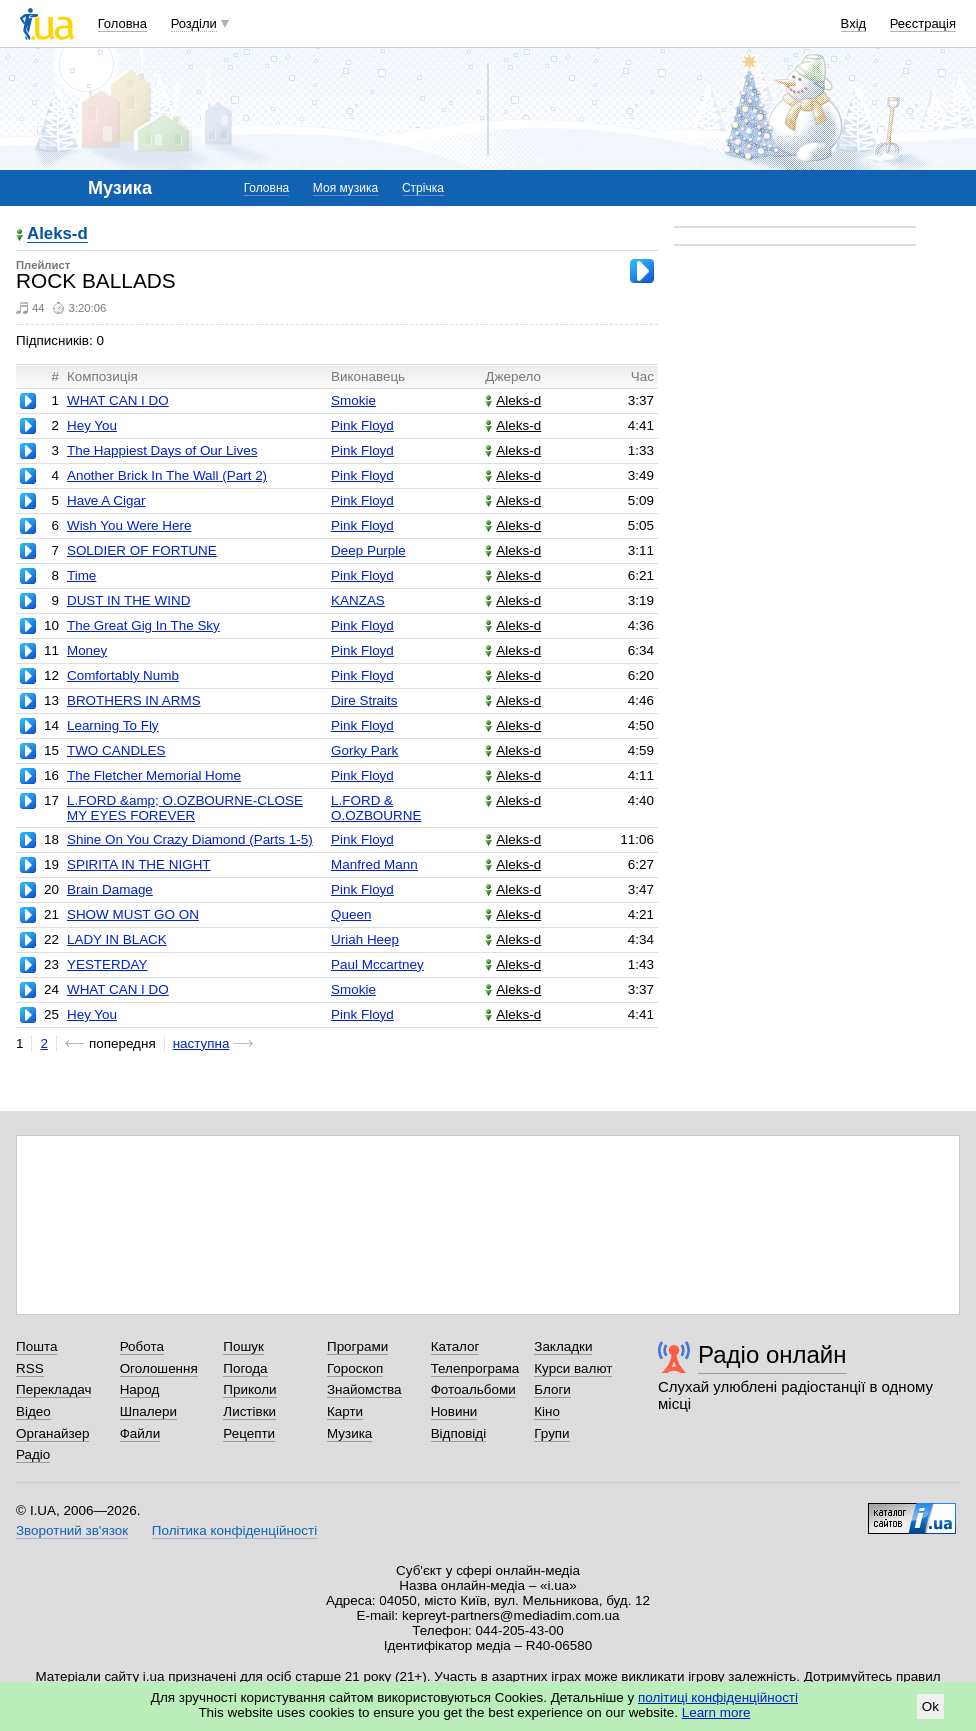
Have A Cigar (106, 500)
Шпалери (148, 1411)
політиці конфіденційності (718, 1697)
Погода (245, 1368)
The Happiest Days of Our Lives (162, 450)
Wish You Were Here (129, 525)
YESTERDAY (107, 964)
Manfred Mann (374, 864)
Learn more (716, 1712)
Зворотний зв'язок (72, 1530)
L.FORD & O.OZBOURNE (376, 808)
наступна (201, 1043)
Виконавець (368, 376)
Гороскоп (355, 1368)
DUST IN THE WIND (128, 600)
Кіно (547, 1411)
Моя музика (345, 188)
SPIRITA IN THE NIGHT (139, 864)
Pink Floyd (362, 425)
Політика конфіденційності (234, 1530)
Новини (454, 1411)
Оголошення (159, 1368)
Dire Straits (364, 700)
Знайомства (364, 1389)
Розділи (194, 23)
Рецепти (249, 1433)
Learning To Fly (113, 725)
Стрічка (423, 188)
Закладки (563, 1346)
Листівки (249, 1411)
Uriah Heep (365, 939)
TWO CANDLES (116, 750)
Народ (140, 1389)
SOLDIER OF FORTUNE (142, 550)
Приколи (249, 1389)
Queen (351, 914)
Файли (140, 1433)
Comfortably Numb (123, 675)
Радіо (33, 1454)
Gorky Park (364, 750)
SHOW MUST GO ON (133, 914)
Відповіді (459, 1433)
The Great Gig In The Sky (143, 625)
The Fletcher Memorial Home (154, 775)
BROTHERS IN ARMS (134, 700)
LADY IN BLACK (117, 939)
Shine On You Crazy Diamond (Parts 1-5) (190, 839)
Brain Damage (110, 889)
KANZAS (358, 600)
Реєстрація (923, 23)
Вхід (854, 23)
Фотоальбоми (473, 1389)
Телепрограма (475, 1368)
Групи (551, 1433)
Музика (349, 1433)
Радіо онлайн (772, 1354)
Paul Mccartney (377, 964)
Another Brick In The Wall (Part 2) (167, 475)
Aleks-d (57, 234)
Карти (345, 1411)
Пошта (36, 1346)
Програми (357, 1346)
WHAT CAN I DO (118, 400)
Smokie (353, 400)
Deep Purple (368, 550)
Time (81, 575)
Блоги (552, 1389)
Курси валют (573, 1368)
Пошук (243, 1346)
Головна (122, 23)
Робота (142, 1346)
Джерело (513, 376)
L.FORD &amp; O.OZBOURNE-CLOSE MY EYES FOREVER (185, 808)
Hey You (92, 425)
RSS (30, 1368)
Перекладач (53, 1389)
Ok (930, 1706)
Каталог (455, 1346)
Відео (33, 1411)
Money (87, 650)
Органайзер (52, 1433)
